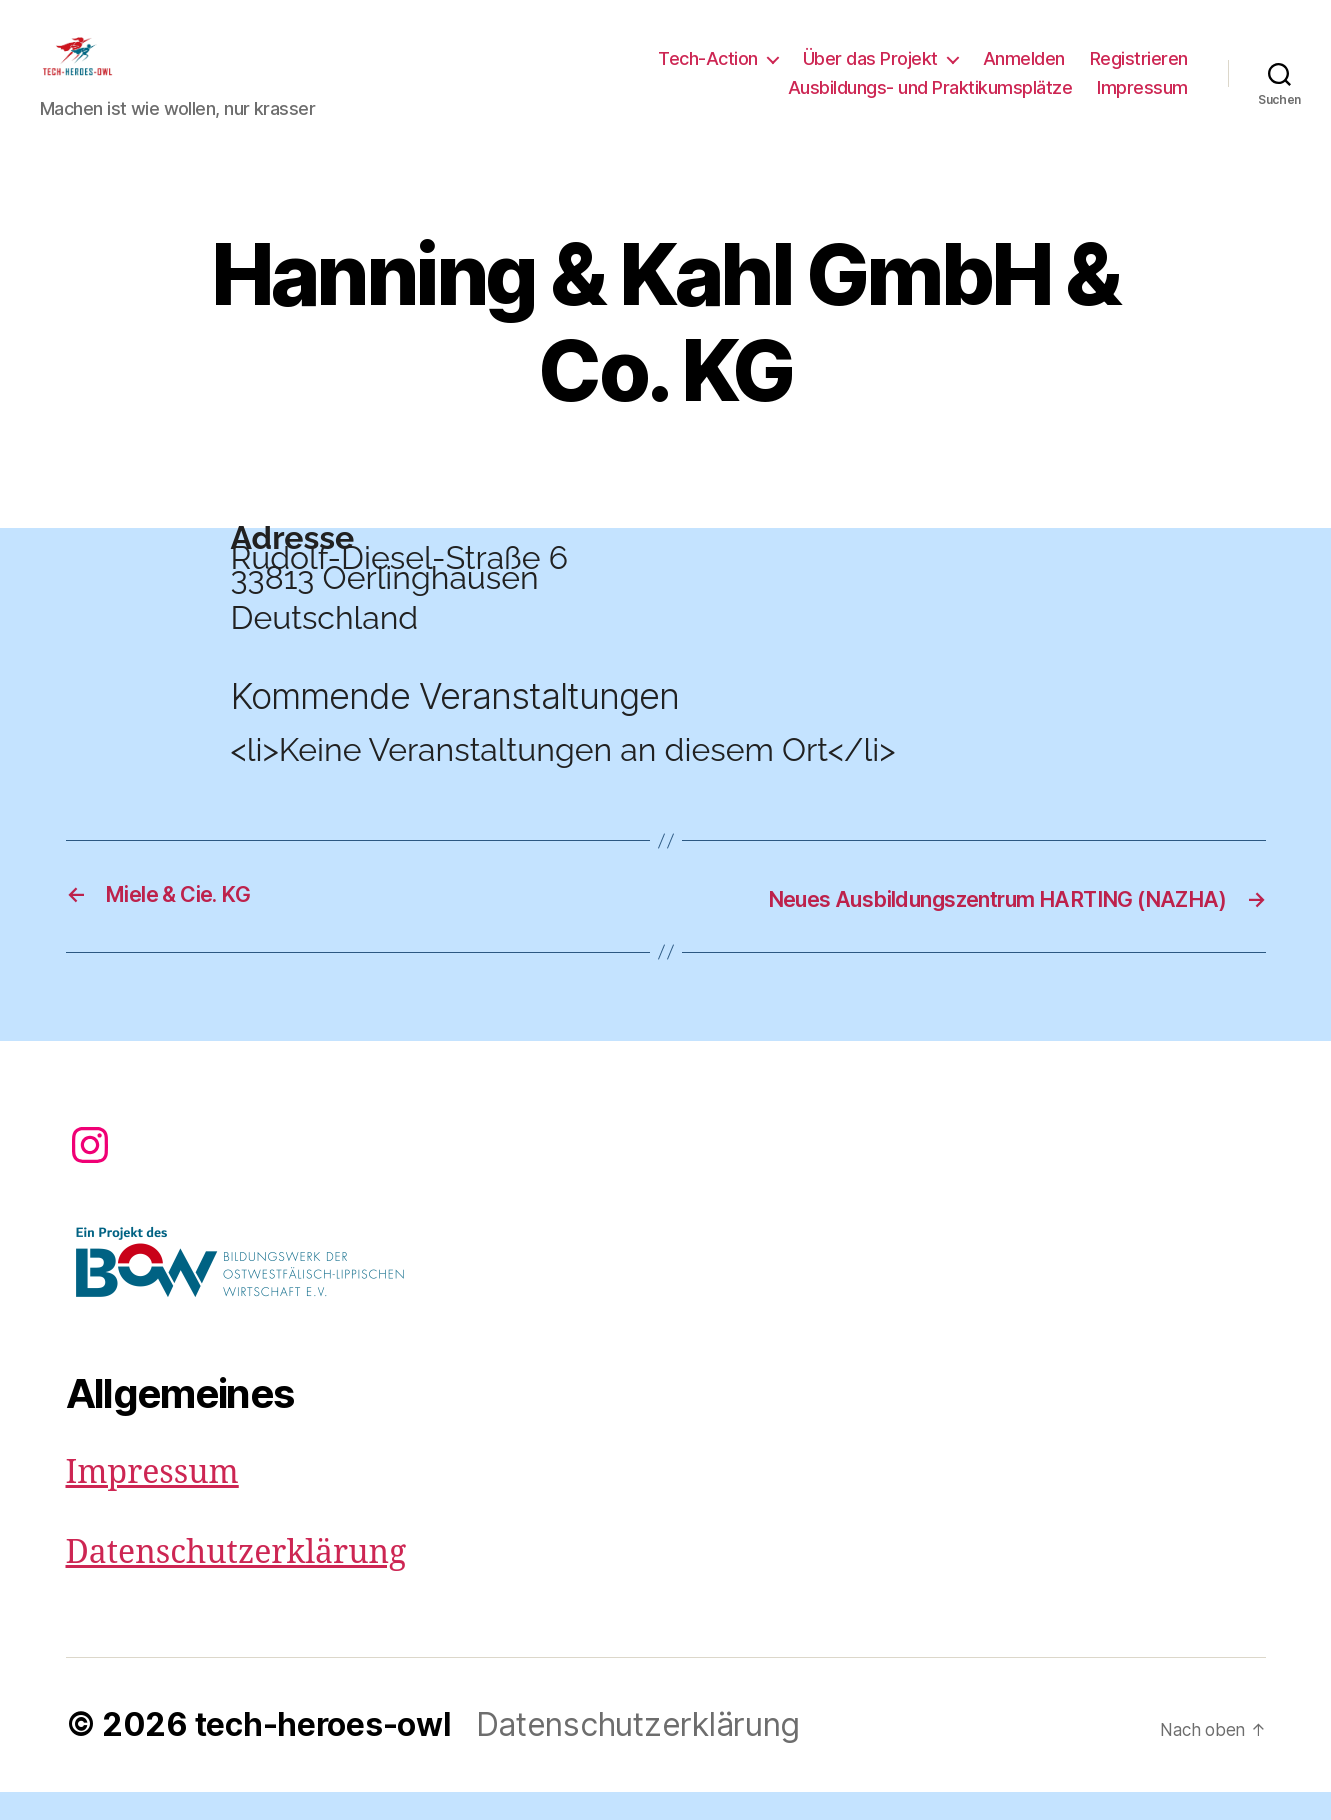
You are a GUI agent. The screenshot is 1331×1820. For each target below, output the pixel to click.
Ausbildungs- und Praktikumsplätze (930, 102)
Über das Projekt (870, 73)
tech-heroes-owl (324, 1752)
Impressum (1142, 102)
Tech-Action (708, 73)
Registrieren (1139, 73)
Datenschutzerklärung (236, 1581)
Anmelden (1024, 73)
